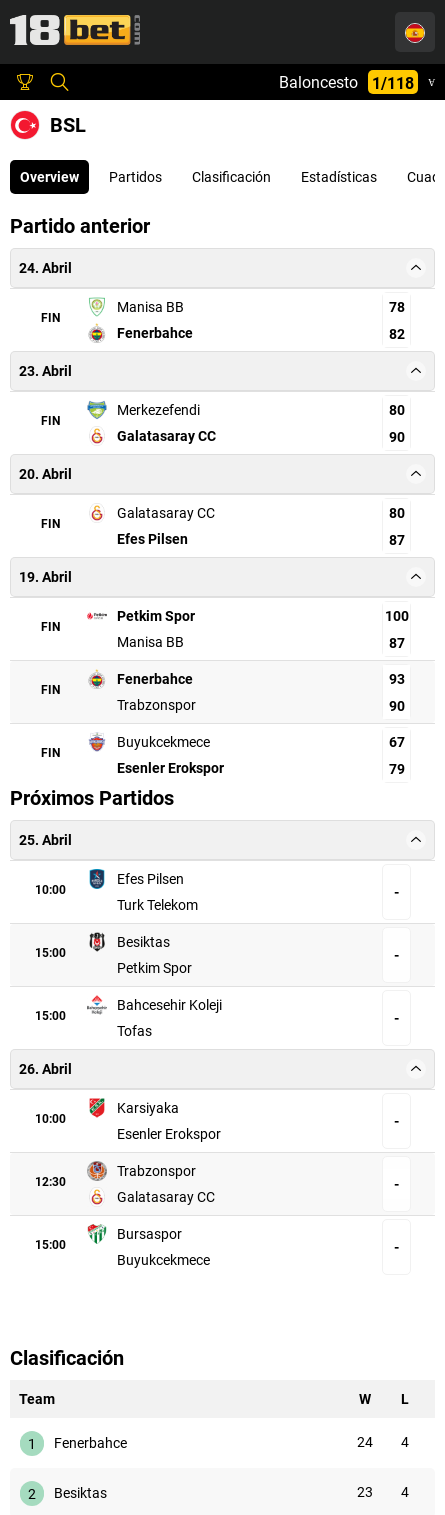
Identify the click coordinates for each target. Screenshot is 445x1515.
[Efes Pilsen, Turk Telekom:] (254, 889)
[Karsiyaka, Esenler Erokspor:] (254, 1100)
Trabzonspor (156, 705)
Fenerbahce (155, 333)
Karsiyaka (179, 1100)
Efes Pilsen (152, 539)
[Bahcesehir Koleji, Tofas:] (254, 1003)
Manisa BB (150, 307)
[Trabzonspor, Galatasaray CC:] (254, 1157)
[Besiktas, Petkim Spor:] (254, 946)
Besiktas (183, 946)
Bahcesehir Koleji (157, 1003)
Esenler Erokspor (170, 768)
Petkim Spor (156, 616)
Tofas (316, 1003)
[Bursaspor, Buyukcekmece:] (254, 1214)
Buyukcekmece (163, 742)
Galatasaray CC (166, 436)
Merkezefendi (158, 410)
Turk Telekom (339, 889)
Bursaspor (177, 1214)
